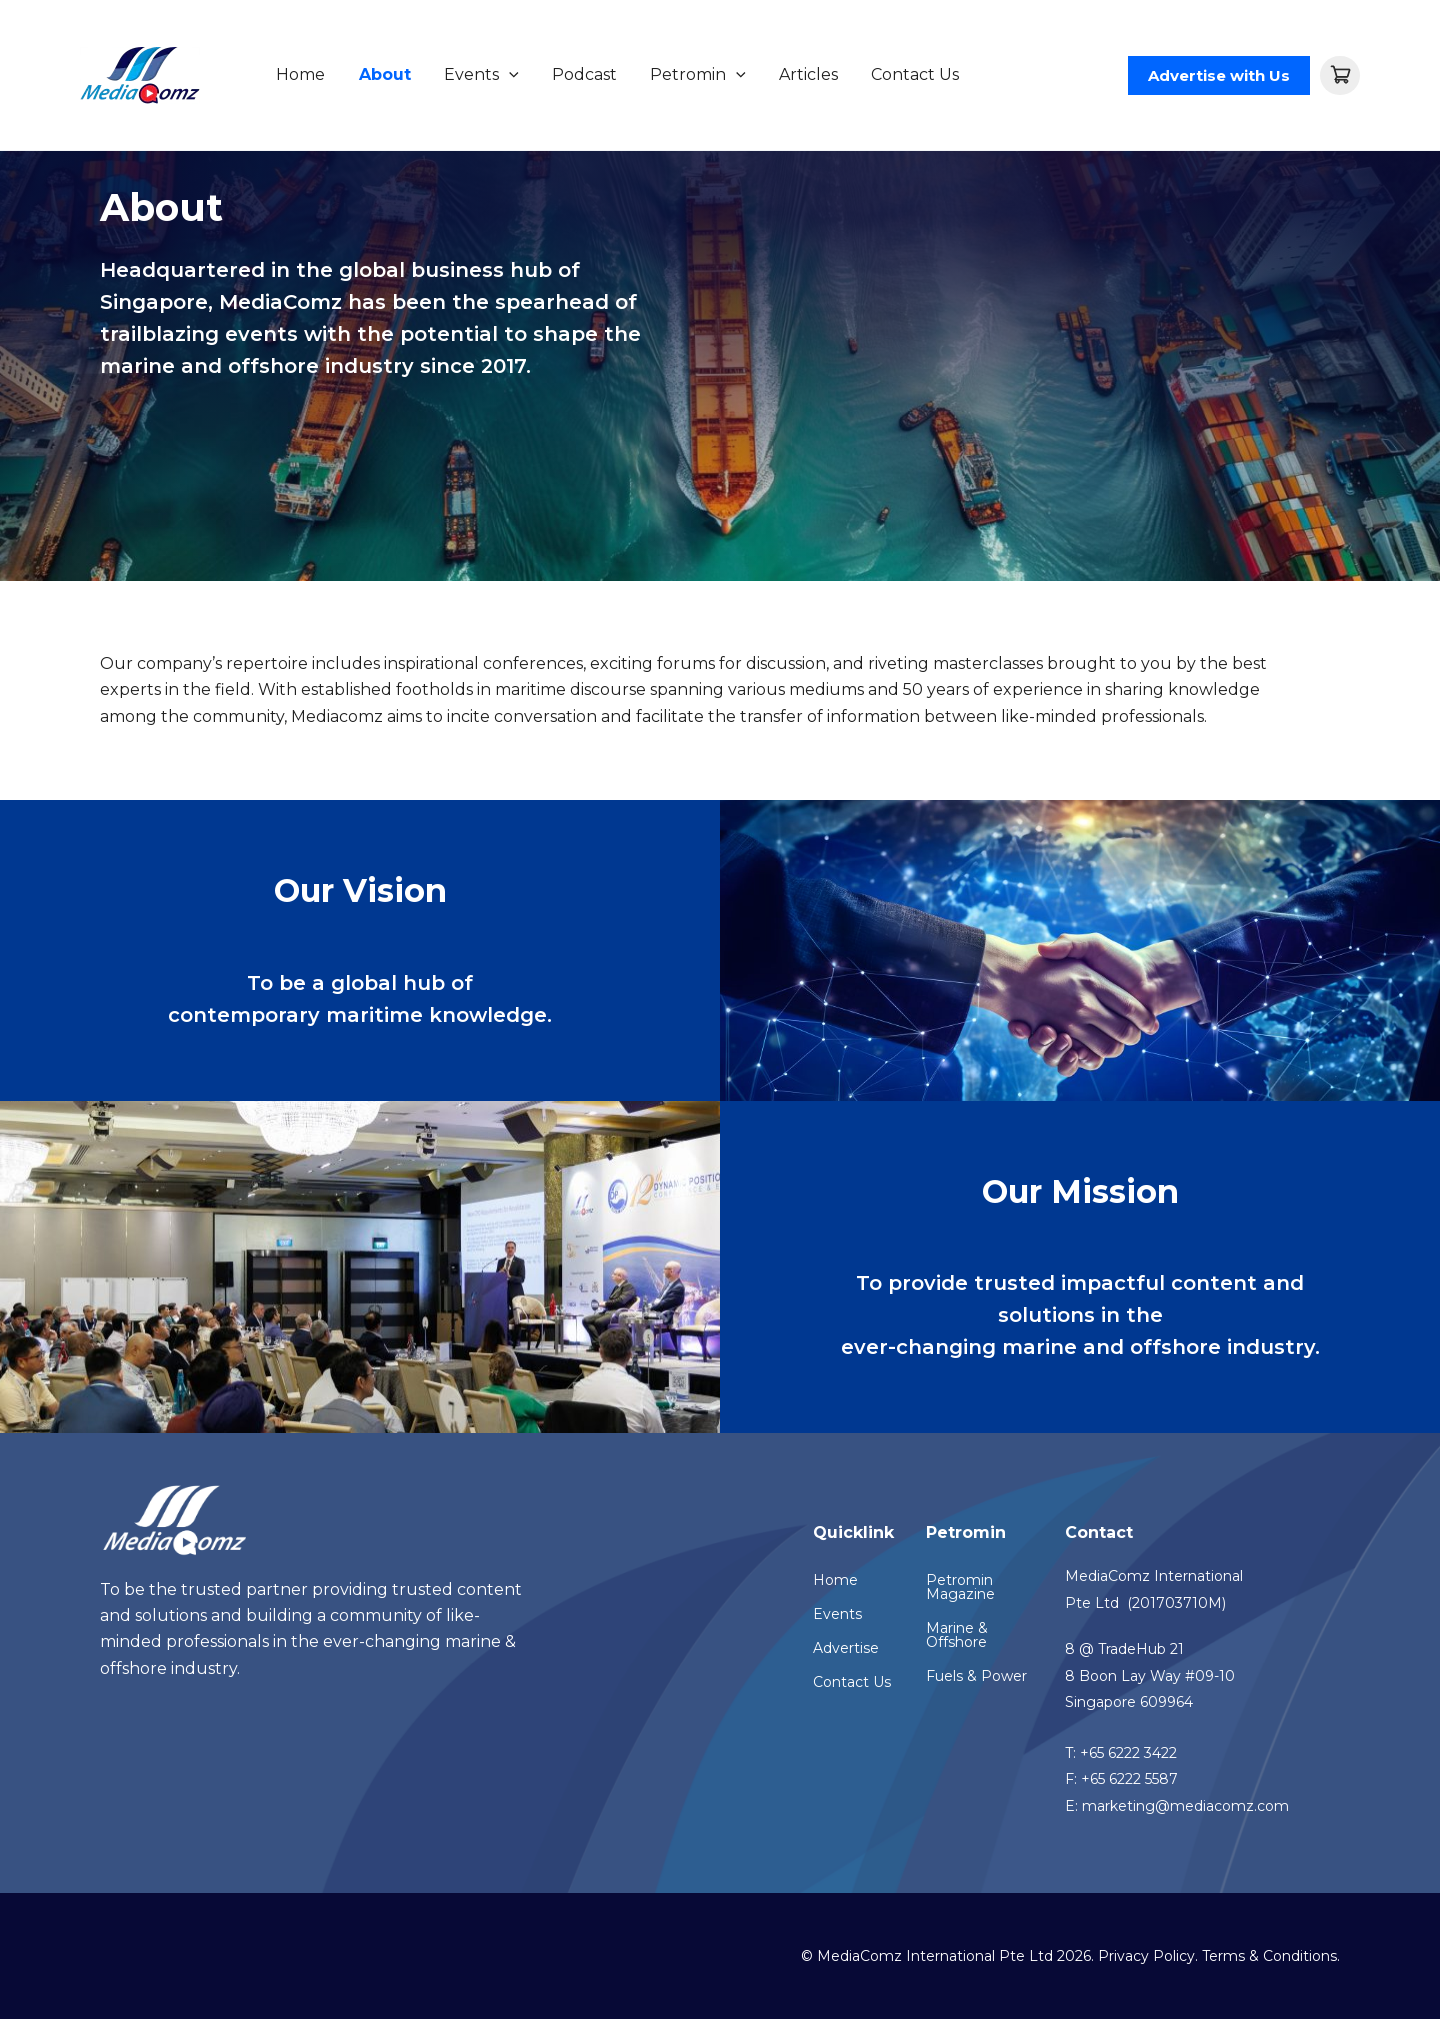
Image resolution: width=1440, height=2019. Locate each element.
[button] (1219, 75)
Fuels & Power (976, 1675)
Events (837, 1613)
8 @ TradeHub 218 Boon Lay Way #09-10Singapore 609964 (1150, 1674)
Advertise (846, 1647)
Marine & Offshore (957, 1634)
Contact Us (852, 1681)
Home (835, 1579)
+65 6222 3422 (1128, 1752)
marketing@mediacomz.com (1185, 1805)
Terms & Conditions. (1271, 1956)
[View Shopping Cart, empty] (1345, 75)
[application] (515, 75)
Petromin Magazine (960, 1586)
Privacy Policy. (1150, 1956)
